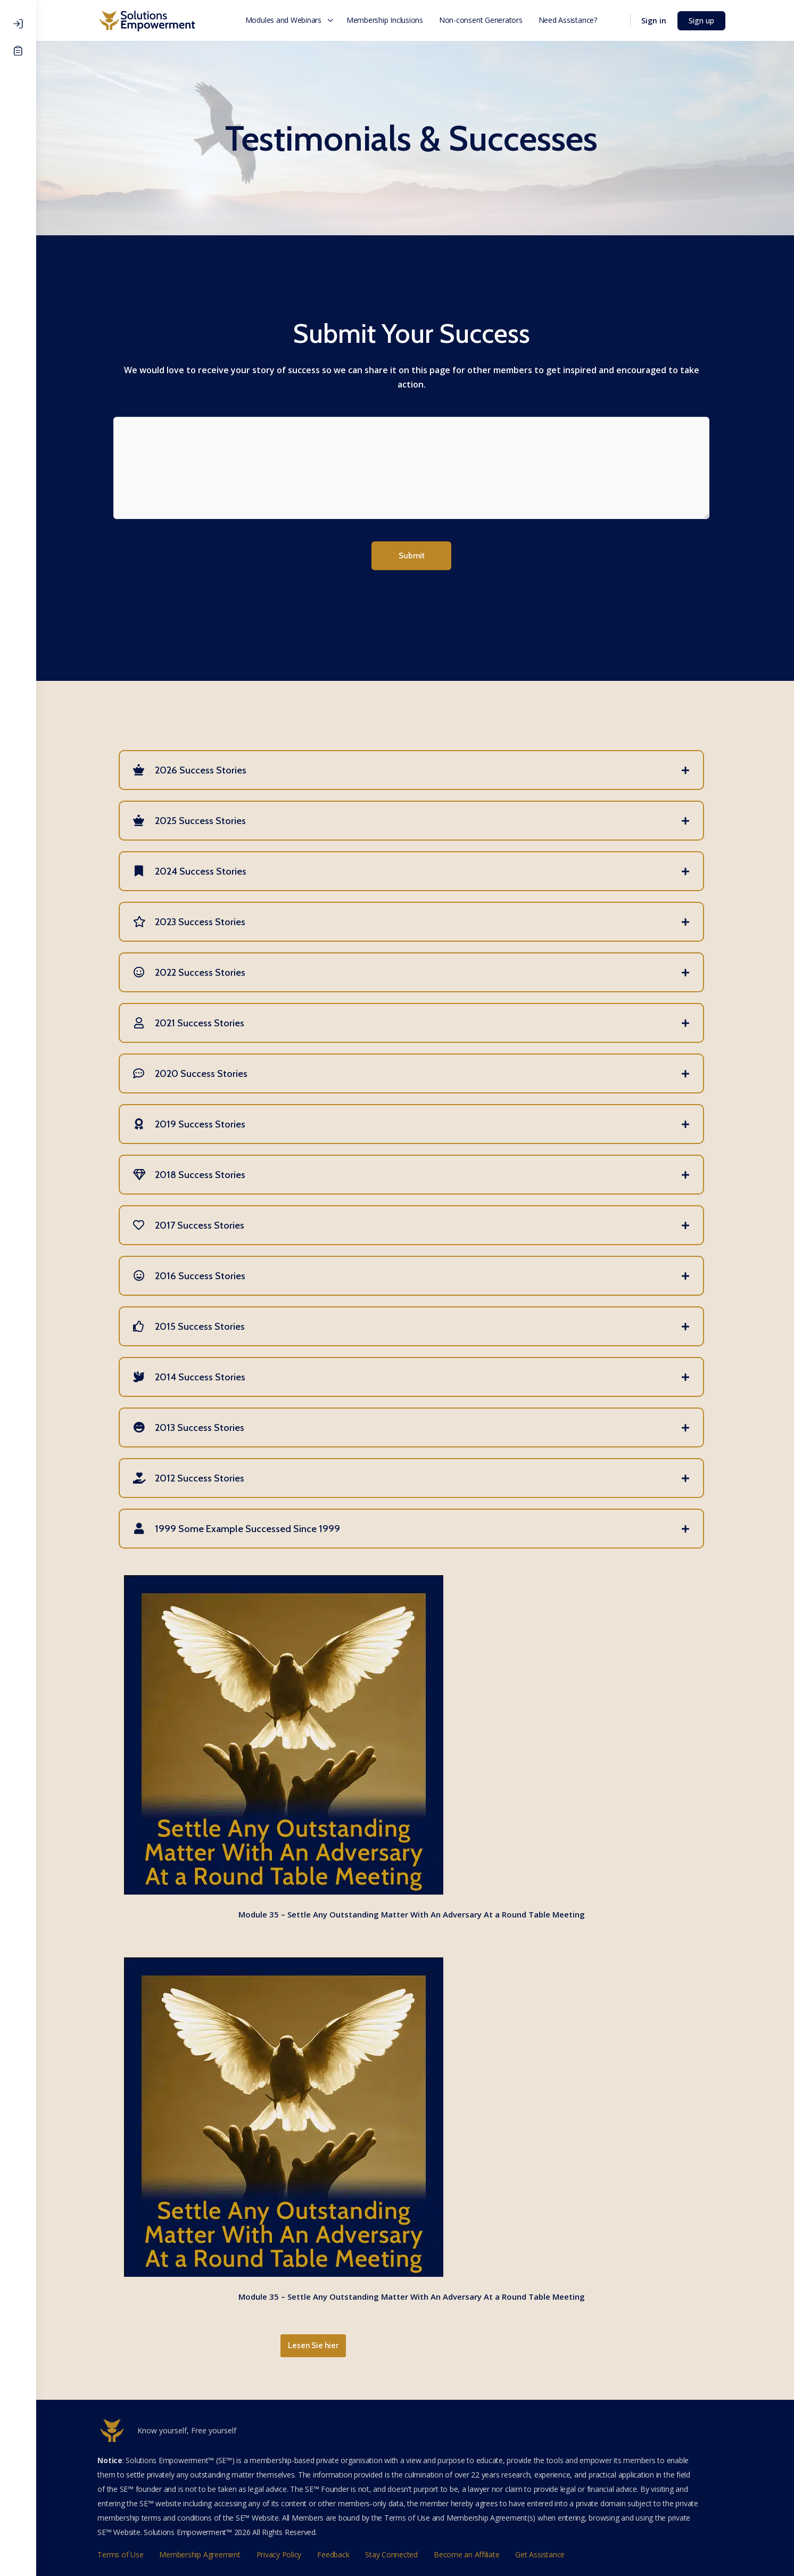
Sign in (657, 20)
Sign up (705, 20)
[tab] (415, 767)
